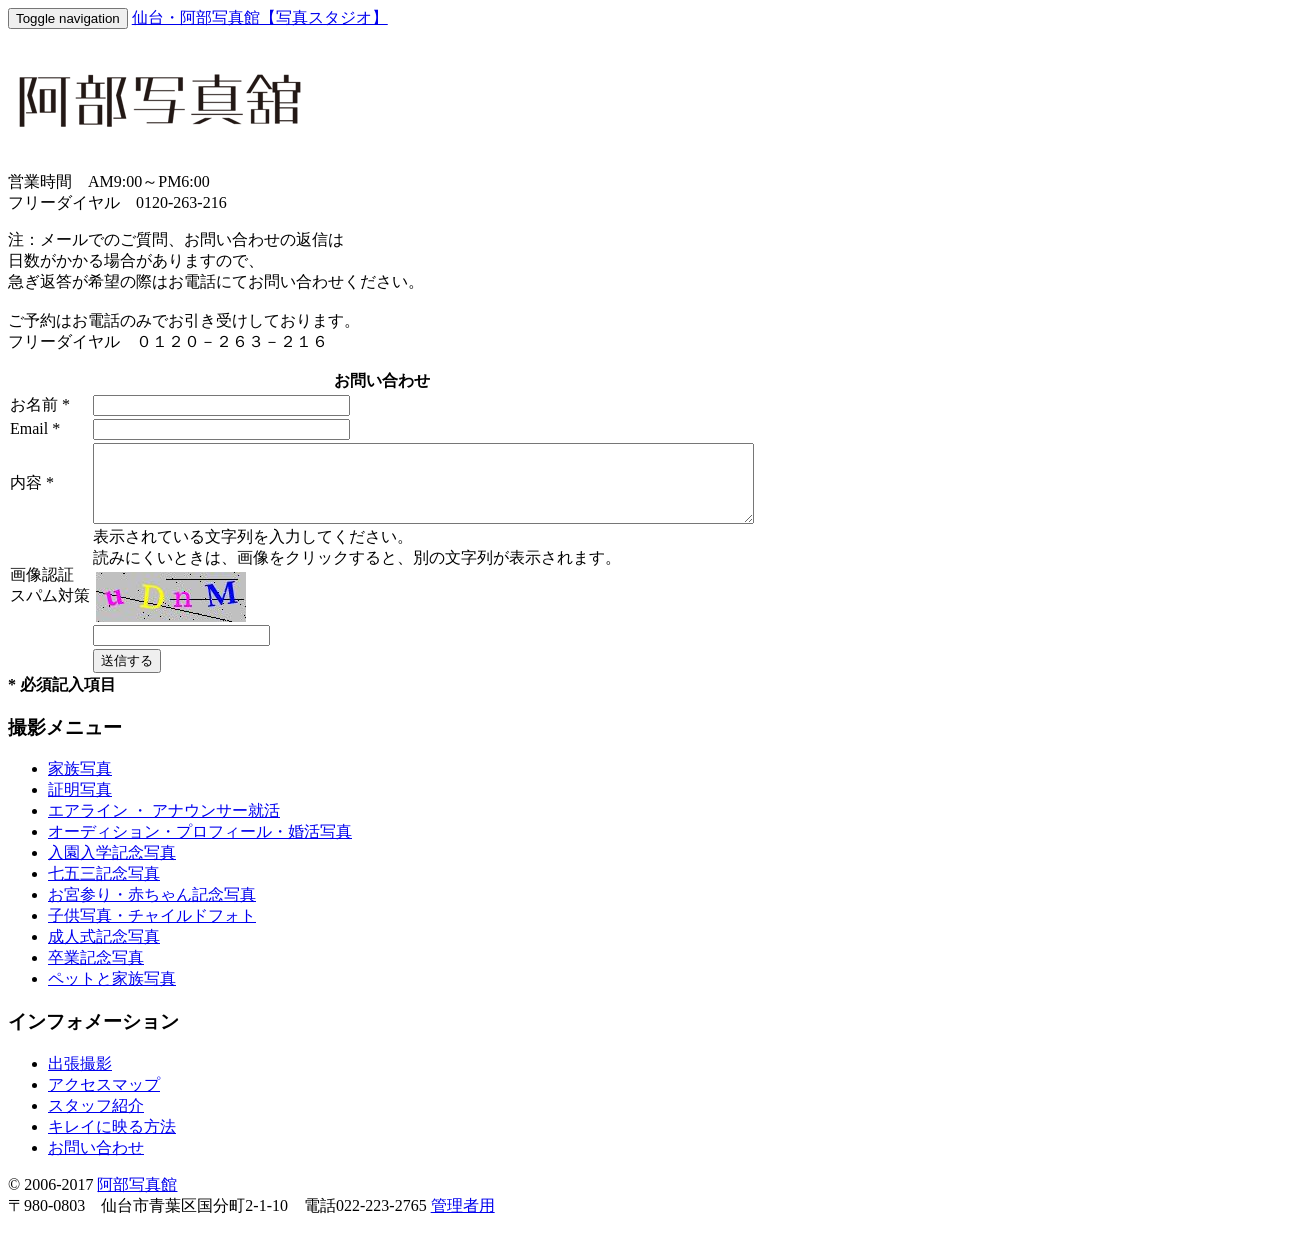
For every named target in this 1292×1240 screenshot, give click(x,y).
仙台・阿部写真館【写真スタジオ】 (260, 17)
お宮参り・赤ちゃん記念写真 (152, 909)
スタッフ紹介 (96, 1120)
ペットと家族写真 (112, 993)
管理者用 (463, 1220)
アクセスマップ (104, 1099)
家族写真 (80, 783)
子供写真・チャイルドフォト (152, 930)
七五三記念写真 (104, 888)
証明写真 (80, 804)
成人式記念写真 (104, 951)
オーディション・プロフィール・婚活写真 (200, 846)
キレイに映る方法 (112, 1141)
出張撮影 (80, 1078)
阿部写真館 (137, 1199)
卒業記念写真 (96, 972)
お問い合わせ (96, 1162)
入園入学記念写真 (112, 867)
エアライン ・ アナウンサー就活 (164, 825)
